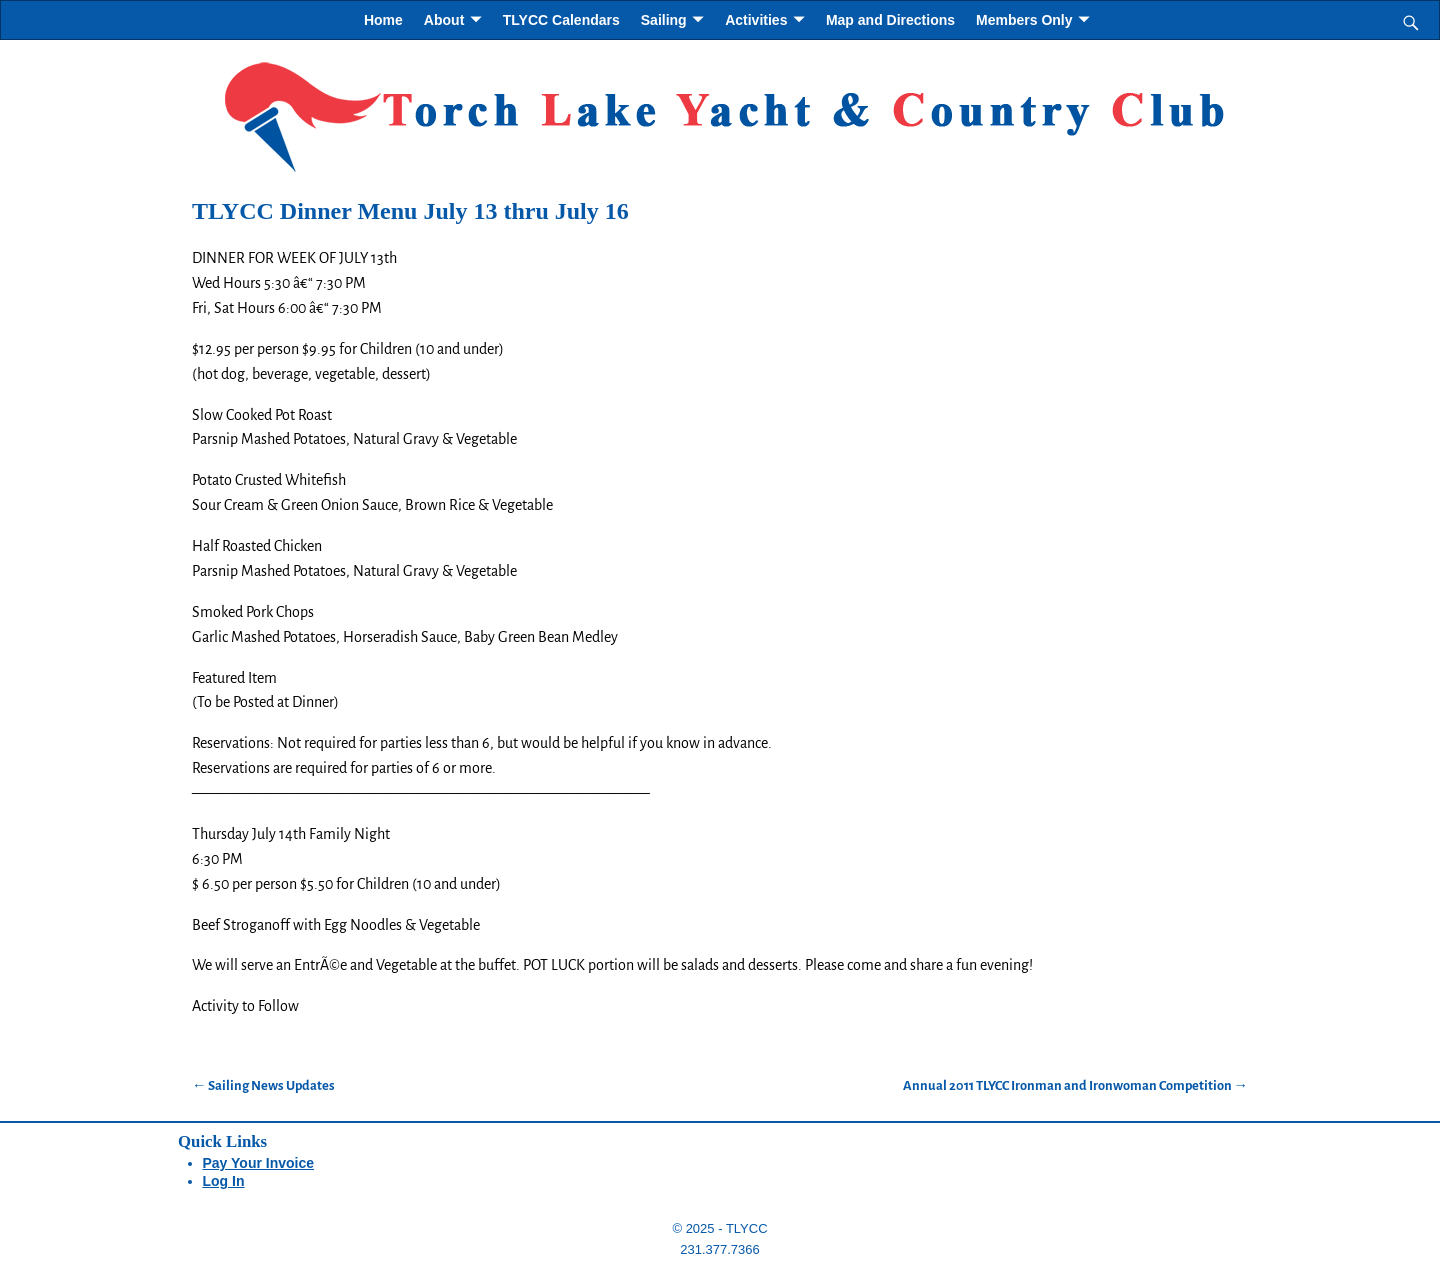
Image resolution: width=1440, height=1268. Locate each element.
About (444, 20)
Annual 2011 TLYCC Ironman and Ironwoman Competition (1075, 1085)
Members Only (1024, 20)
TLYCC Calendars (561, 20)
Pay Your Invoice (259, 1163)
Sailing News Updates (263, 1085)
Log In (224, 1181)
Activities (756, 20)
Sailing (664, 20)
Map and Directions (890, 20)
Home (383, 20)
